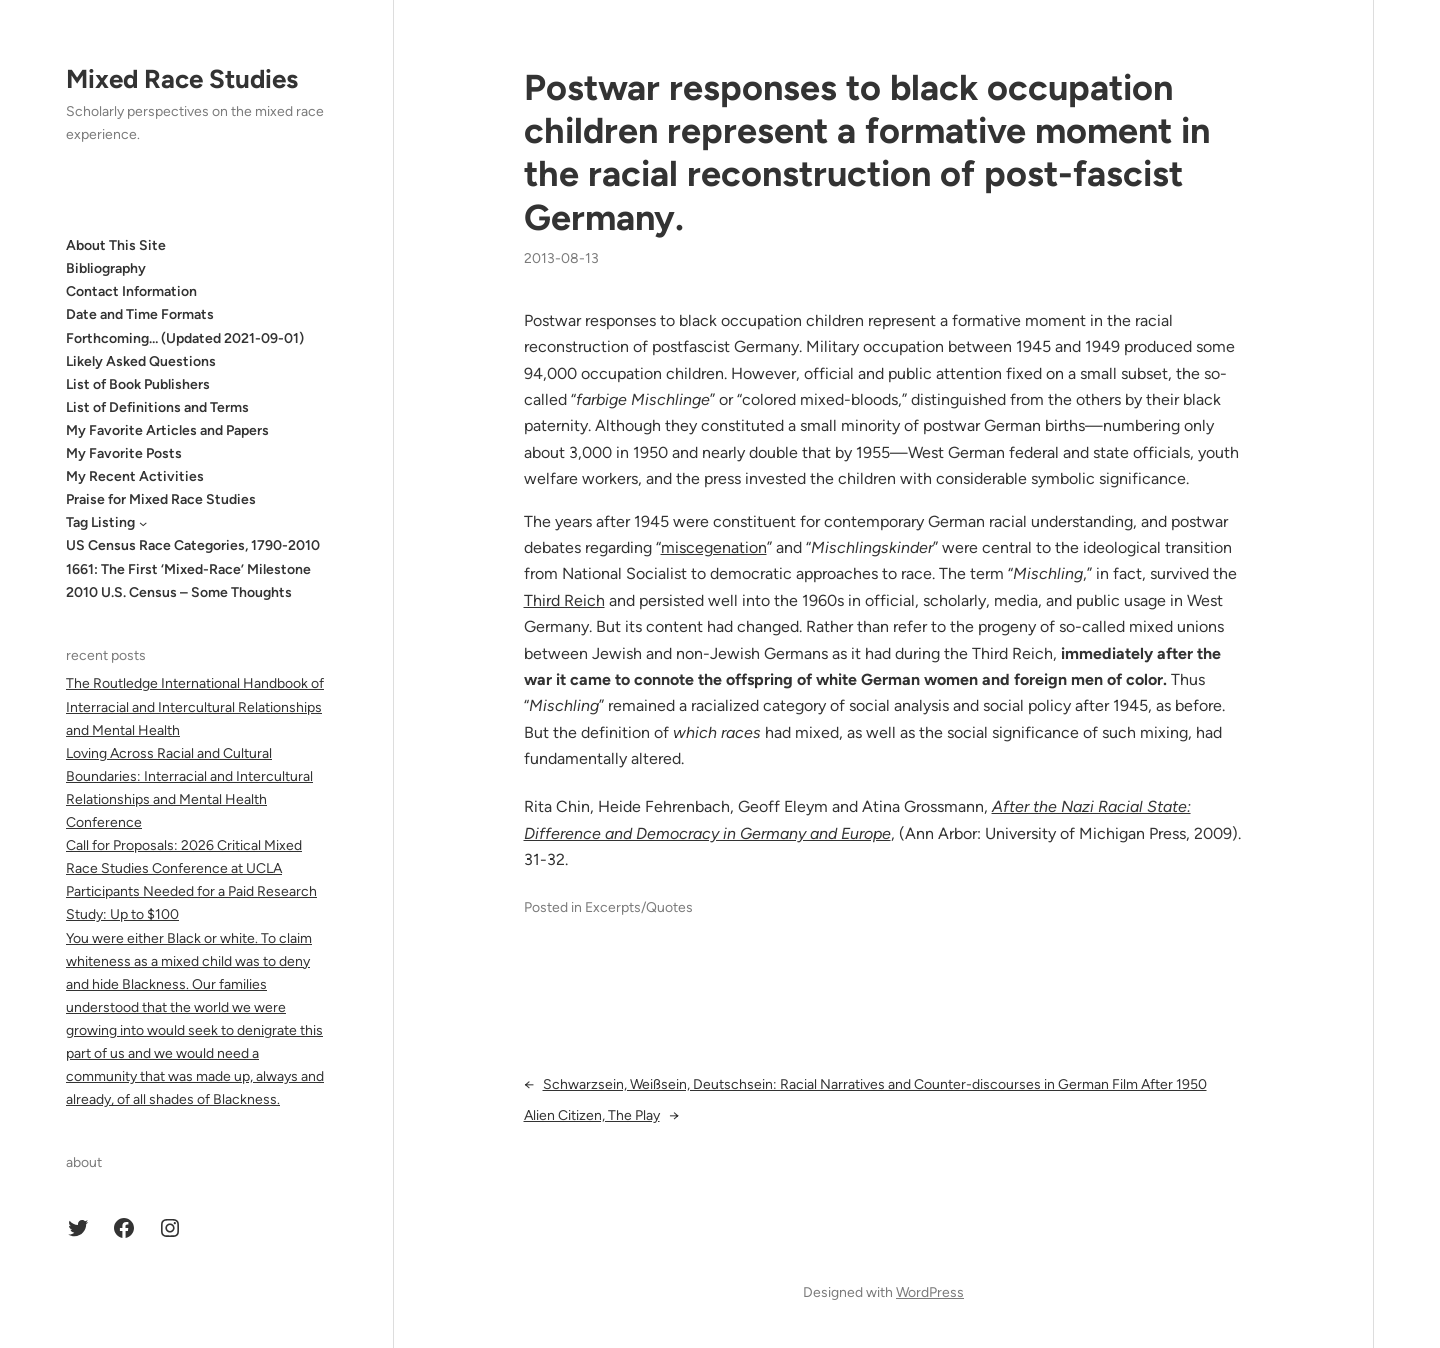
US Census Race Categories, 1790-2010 (193, 545)
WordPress (930, 1292)
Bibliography (106, 268)
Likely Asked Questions (141, 361)
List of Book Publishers (138, 384)
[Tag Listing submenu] (143, 523)
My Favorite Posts (124, 453)
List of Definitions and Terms (157, 407)
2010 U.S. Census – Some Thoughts (179, 592)
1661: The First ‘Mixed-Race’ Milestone (188, 569)
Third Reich (564, 600)
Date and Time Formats (140, 314)
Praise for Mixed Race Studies (161, 499)
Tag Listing (100, 522)
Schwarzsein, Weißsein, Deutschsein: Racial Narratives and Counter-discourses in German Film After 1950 (875, 1084)
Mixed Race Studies (182, 79)
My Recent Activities (135, 476)
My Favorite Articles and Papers (167, 430)
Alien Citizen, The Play (592, 1115)
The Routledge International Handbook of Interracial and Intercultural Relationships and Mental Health (195, 706)
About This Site (116, 245)
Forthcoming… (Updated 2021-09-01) (185, 338)
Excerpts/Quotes (639, 907)
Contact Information (131, 291)
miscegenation (714, 547)
